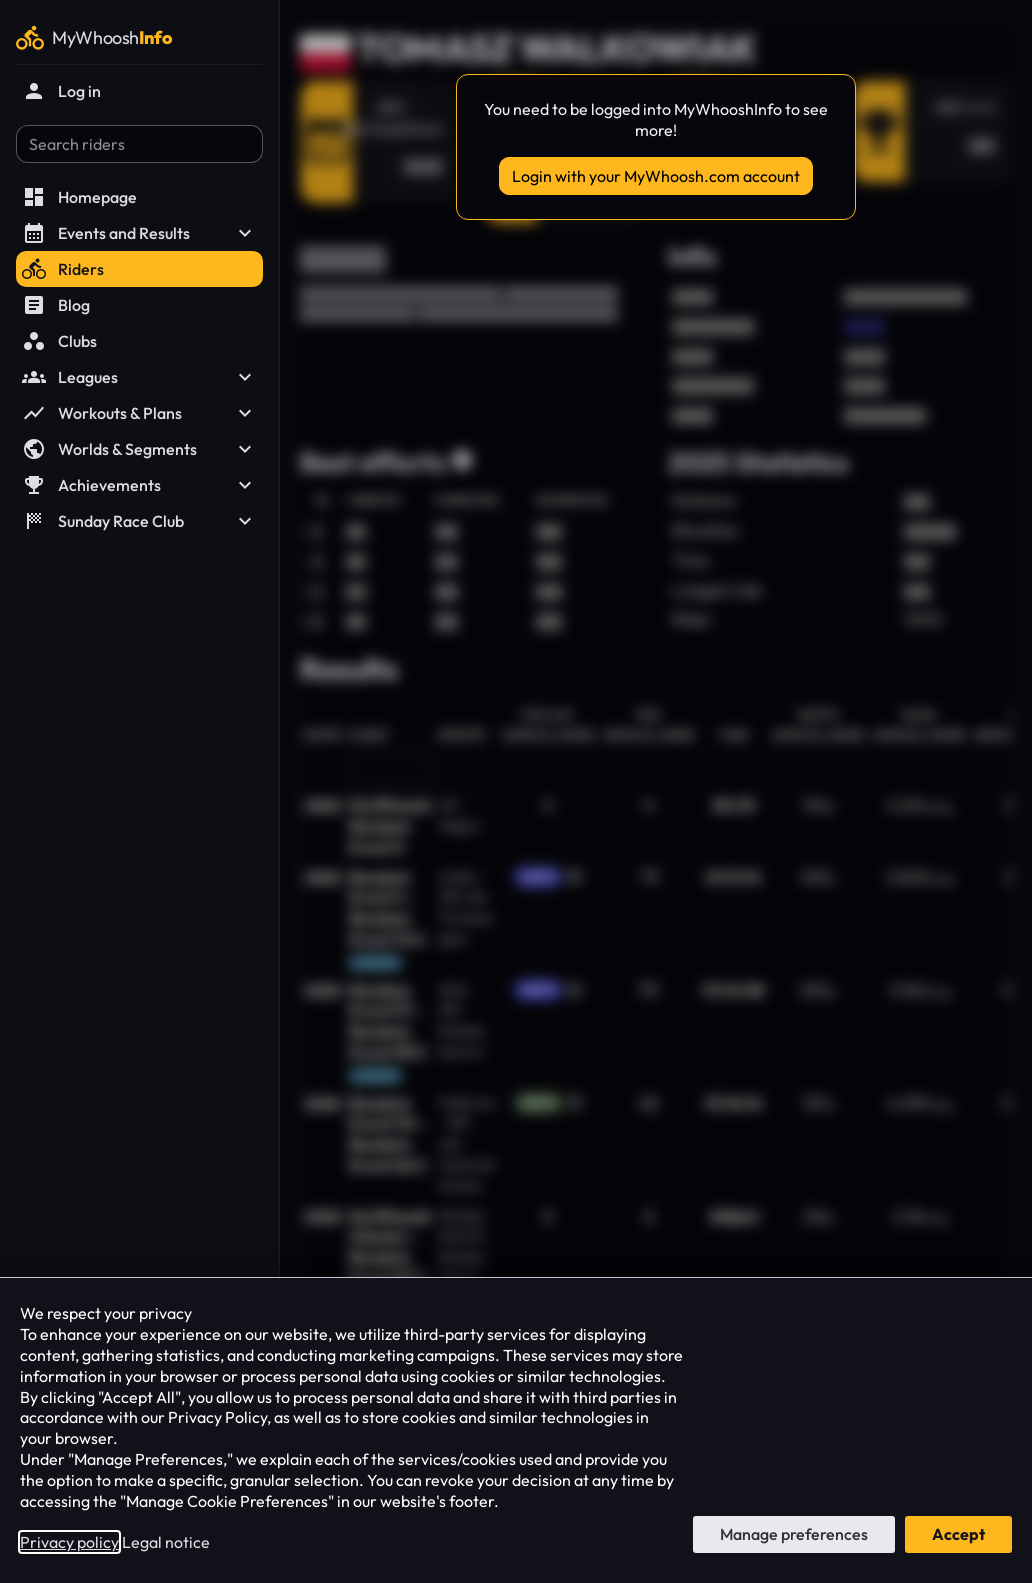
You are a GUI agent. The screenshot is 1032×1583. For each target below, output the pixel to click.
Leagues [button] (139, 377)
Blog (56, 305)
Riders (63, 269)
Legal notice (166, 1542)
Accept (958, 1534)
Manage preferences (794, 1534)
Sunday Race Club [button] (139, 521)
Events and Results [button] (139, 233)
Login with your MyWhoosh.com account (656, 176)
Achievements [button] (139, 485)
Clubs (59, 341)
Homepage (79, 197)
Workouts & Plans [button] (139, 413)
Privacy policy (69, 1542)
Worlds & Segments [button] (139, 449)
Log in (61, 91)
